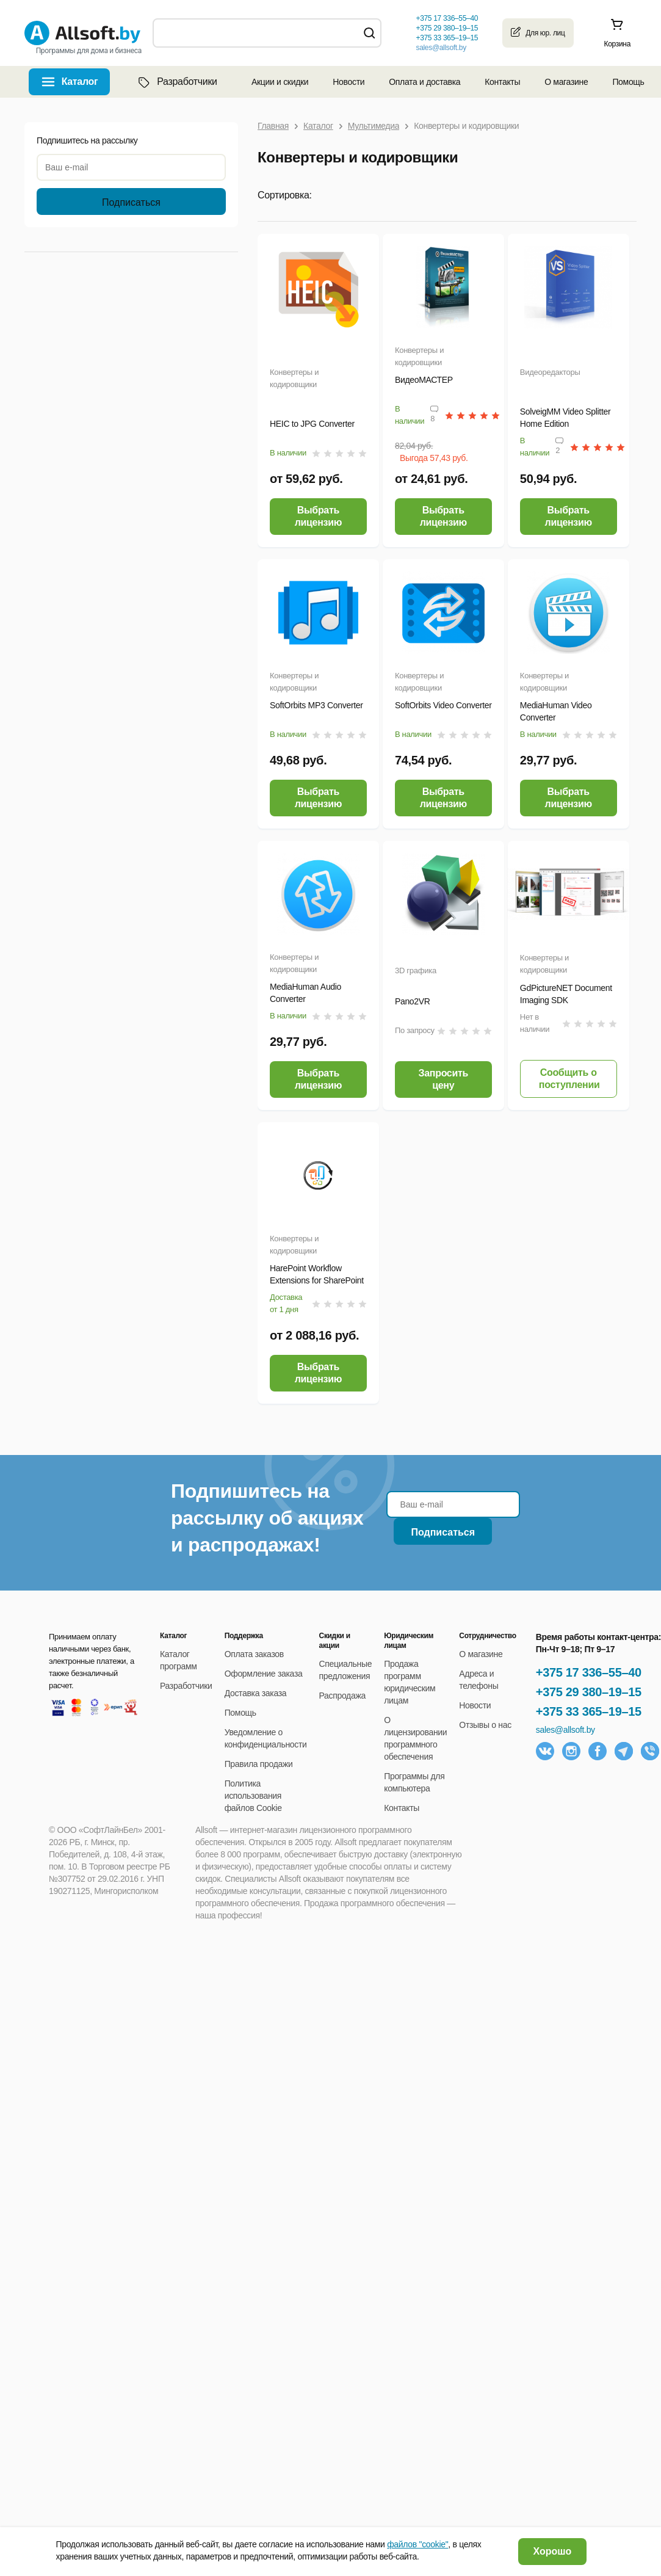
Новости (348, 82)
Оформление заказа (264, 1673)
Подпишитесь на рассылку (87, 140)
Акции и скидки (279, 82)
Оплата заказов (254, 1654)
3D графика (415, 970)
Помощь (628, 82)
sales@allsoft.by (441, 47)
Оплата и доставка (424, 82)
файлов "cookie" (417, 2544)
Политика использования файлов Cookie (253, 1796)
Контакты (502, 82)
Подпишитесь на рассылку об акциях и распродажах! (267, 1518)
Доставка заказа (256, 1693)
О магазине (566, 82)
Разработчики (176, 81)
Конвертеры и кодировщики (294, 378)
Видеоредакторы (550, 372)
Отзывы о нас (485, 1725)
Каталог (80, 81)
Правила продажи (259, 1764)
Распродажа (342, 1695)
